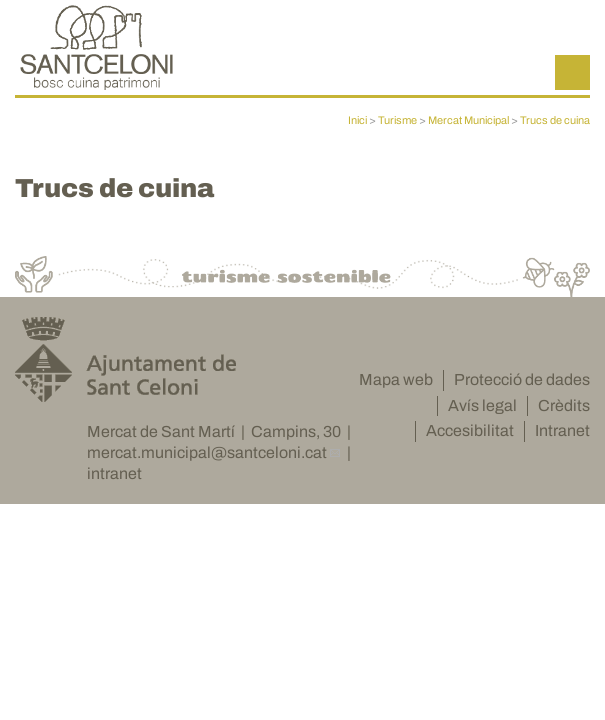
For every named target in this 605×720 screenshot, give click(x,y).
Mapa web (396, 387)
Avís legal (482, 413)
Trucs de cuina (555, 120)
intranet (114, 481)
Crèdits (564, 413)
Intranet (562, 439)
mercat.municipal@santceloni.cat (207, 461)
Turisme (397, 120)
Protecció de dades (522, 387)
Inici (357, 120)
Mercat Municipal (468, 120)
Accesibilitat (470, 439)
